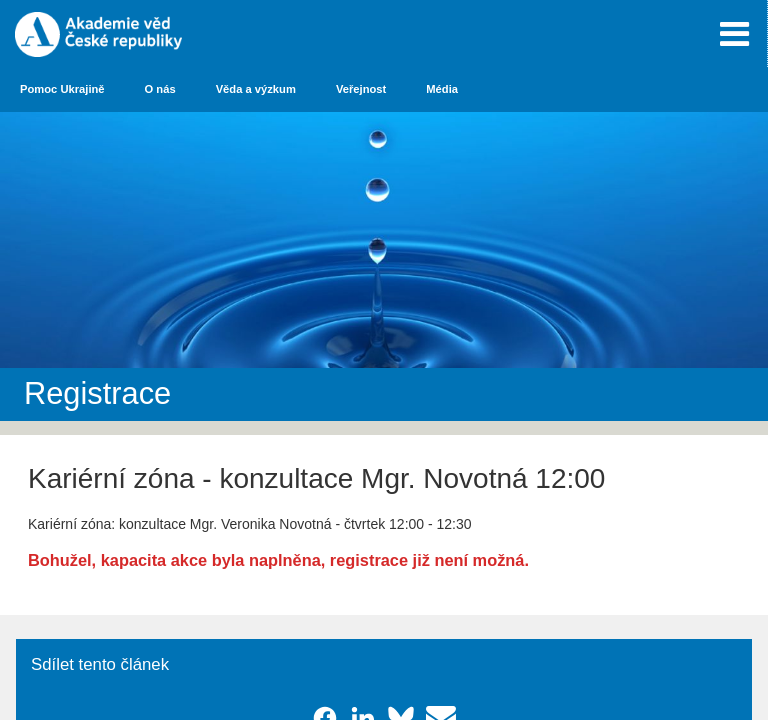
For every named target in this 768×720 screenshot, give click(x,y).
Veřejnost (361, 89)
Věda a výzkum (256, 89)
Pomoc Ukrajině (62, 89)
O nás (160, 89)
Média (442, 89)
